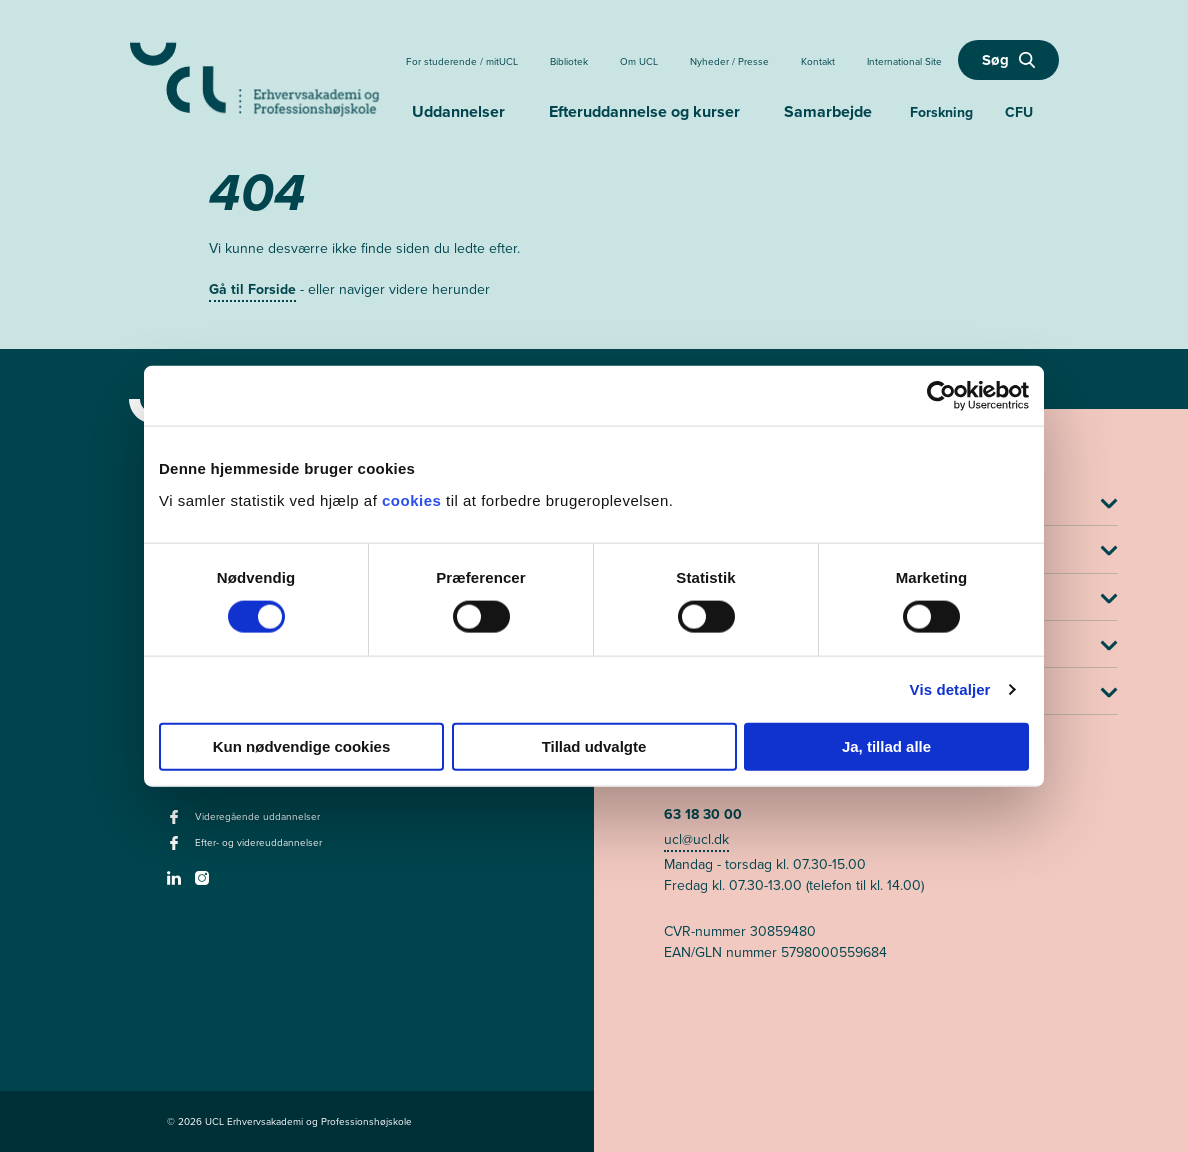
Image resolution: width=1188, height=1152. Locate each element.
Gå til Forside (252, 289)
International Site (904, 61)
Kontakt (818, 61)
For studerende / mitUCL (462, 61)
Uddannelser (458, 111)
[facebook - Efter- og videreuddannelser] (176, 849)
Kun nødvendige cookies (302, 745)
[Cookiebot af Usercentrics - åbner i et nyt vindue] (941, 396)
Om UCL (639, 61)
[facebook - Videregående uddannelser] (176, 823)
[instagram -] (204, 884)
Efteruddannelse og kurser (644, 111)
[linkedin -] (176, 884)
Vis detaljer (950, 689)
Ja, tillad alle (886, 745)
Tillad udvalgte (594, 745)
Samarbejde (828, 111)
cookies (414, 499)
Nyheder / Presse (729, 61)
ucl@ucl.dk (696, 839)
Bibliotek (569, 61)
